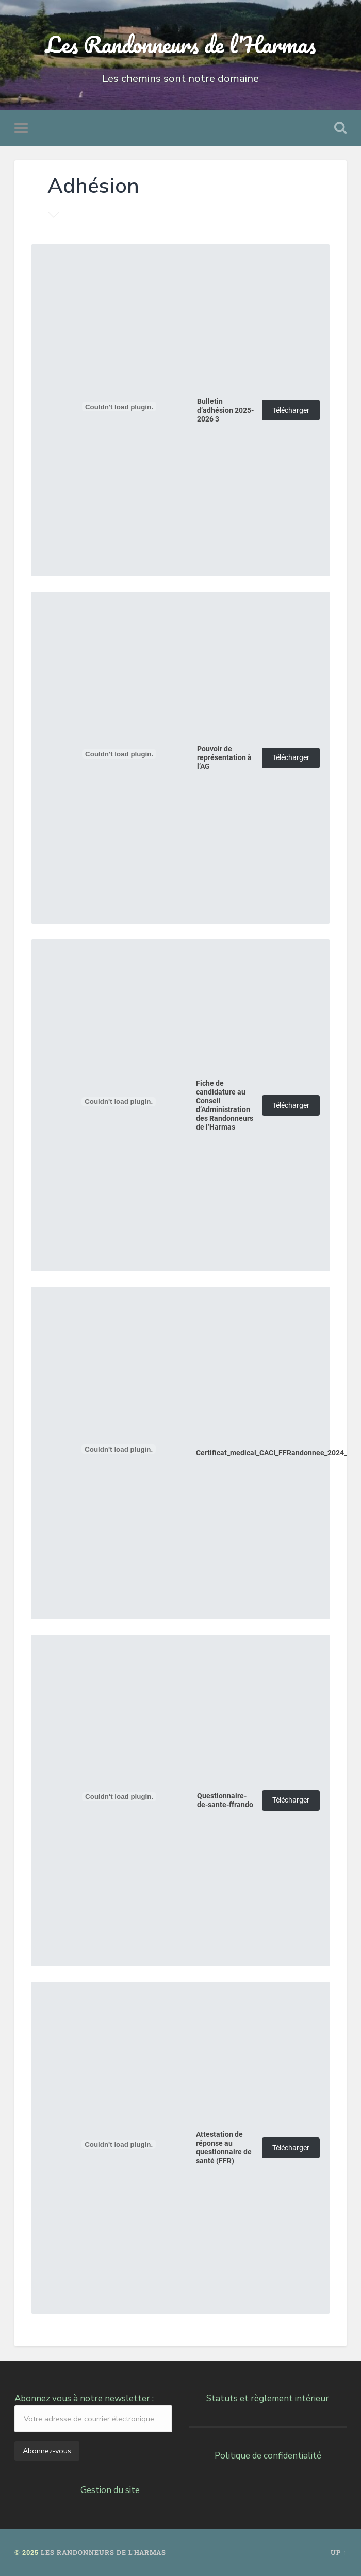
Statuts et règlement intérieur (267, 2398)
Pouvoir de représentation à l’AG (224, 758)
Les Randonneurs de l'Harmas (180, 44)
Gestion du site (110, 2490)
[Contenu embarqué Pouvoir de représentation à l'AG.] (119, 753)
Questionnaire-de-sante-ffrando (225, 1800)
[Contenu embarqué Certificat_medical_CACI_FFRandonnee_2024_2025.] (118, 1449)
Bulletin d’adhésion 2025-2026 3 (225, 410)
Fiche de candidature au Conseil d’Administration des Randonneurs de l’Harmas (224, 1105)
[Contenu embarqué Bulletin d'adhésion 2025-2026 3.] (118, 406)
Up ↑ (339, 2552)
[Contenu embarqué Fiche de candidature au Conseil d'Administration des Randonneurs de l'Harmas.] (118, 1101)
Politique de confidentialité (268, 2456)
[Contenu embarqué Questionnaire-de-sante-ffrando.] (119, 1796)
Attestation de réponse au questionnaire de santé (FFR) (224, 2147)
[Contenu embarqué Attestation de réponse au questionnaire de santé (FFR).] (118, 2144)
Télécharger (290, 410)
